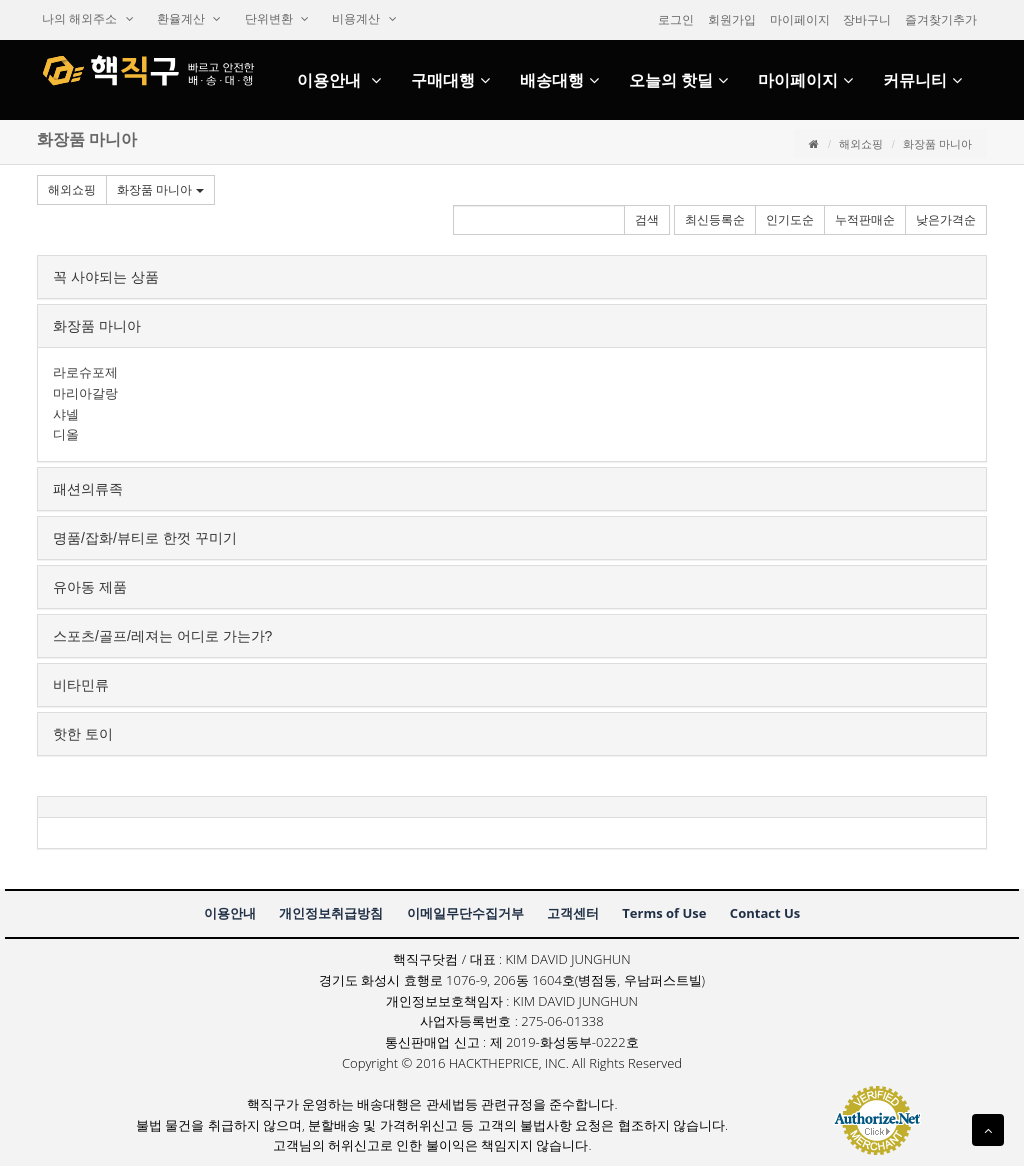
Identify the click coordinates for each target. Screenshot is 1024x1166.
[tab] (512, 277)
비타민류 (81, 685)
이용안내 (338, 80)
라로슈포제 (85, 372)
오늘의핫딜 (678, 80)
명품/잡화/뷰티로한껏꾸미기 (145, 538)
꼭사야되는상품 (106, 277)
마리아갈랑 (85, 393)
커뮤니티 (922, 80)
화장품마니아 (160, 190)
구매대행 (450, 80)
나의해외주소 (88, 19)
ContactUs (765, 913)
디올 (66, 434)
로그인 (676, 20)
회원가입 (732, 20)
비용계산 (364, 19)
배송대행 (559, 80)
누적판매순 (865, 220)
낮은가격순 (946, 220)
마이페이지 (800, 20)
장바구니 (867, 20)
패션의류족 (88, 489)
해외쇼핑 (861, 144)
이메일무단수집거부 (465, 913)
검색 (647, 220)
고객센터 (573, 913)
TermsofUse (664, 913)
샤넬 (66, 414)
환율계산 (189, 19)
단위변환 (277, 19)
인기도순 (790, 220)
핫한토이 (83, 734)
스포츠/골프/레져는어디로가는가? (162, 636)
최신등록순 (715, 220)
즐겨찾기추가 (941, 20)
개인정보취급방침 (331, 913)
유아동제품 (90, 587)
